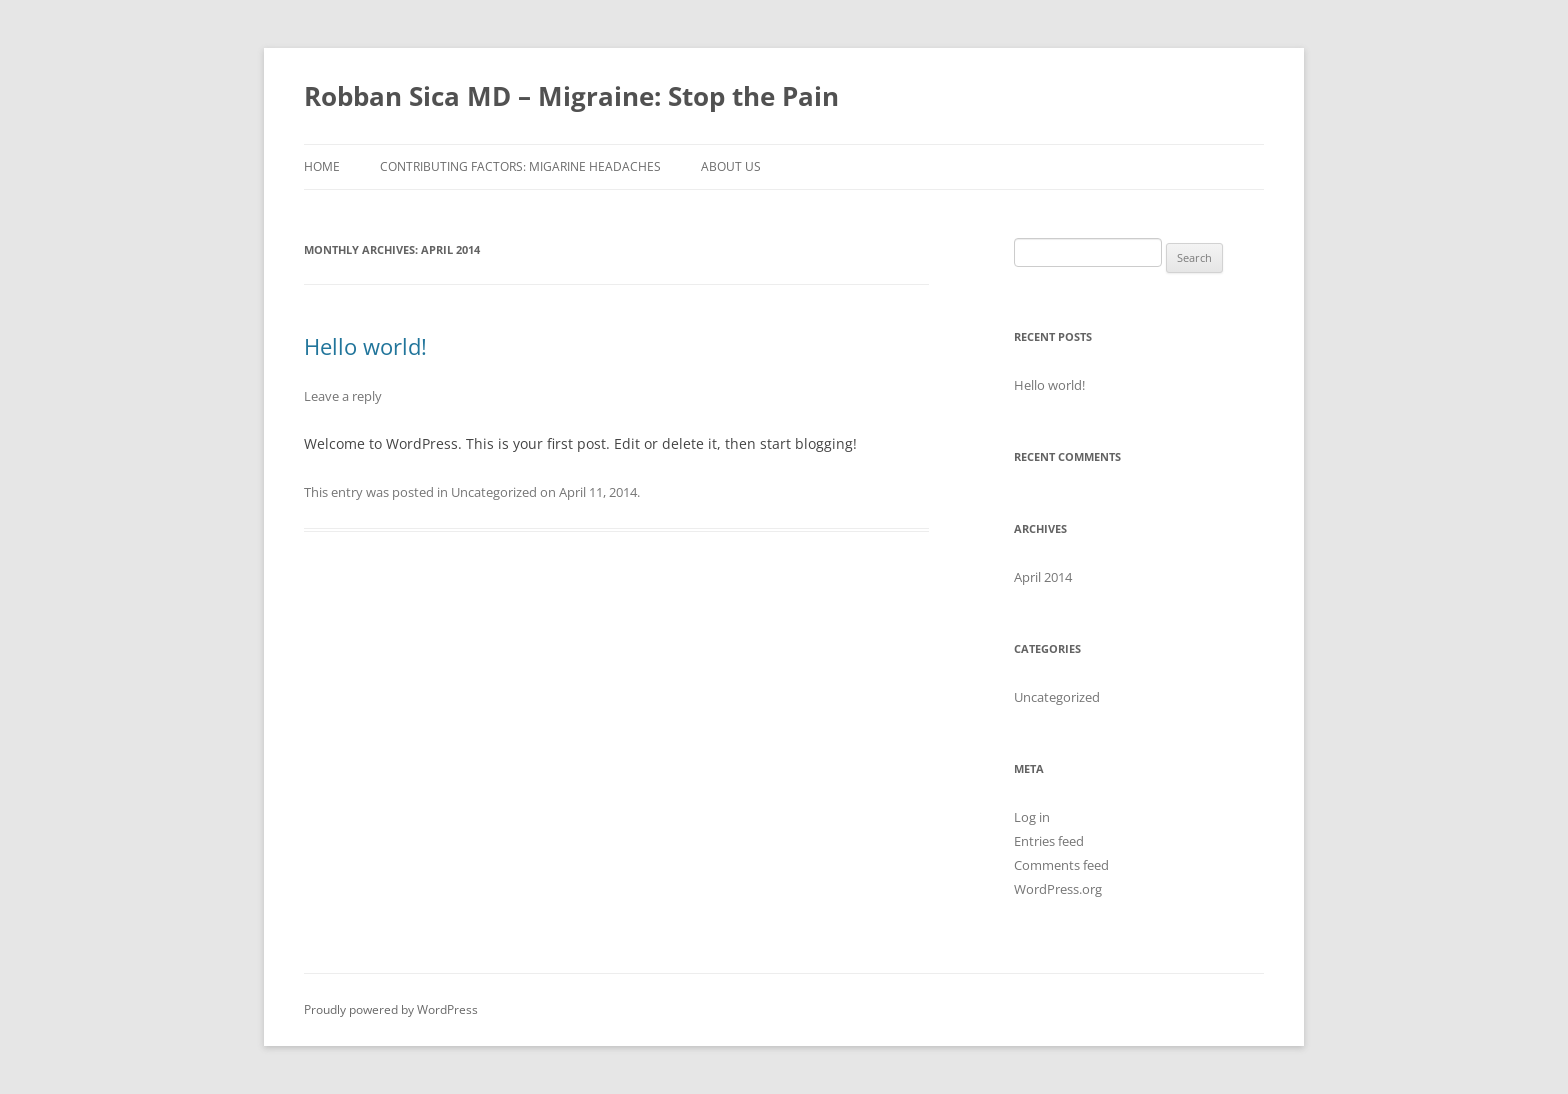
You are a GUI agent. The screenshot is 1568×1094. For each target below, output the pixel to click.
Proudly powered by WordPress (391, 1009)
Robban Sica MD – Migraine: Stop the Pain (571, 96)
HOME (322, 166)
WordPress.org (1058, 889)
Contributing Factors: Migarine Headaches (520, 166)
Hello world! (365, 346)
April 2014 (1043, 577)
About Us (731, 166)
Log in (1032, 817)
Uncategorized (494, 492)
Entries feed (1049, 841)
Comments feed (1061, 865)
